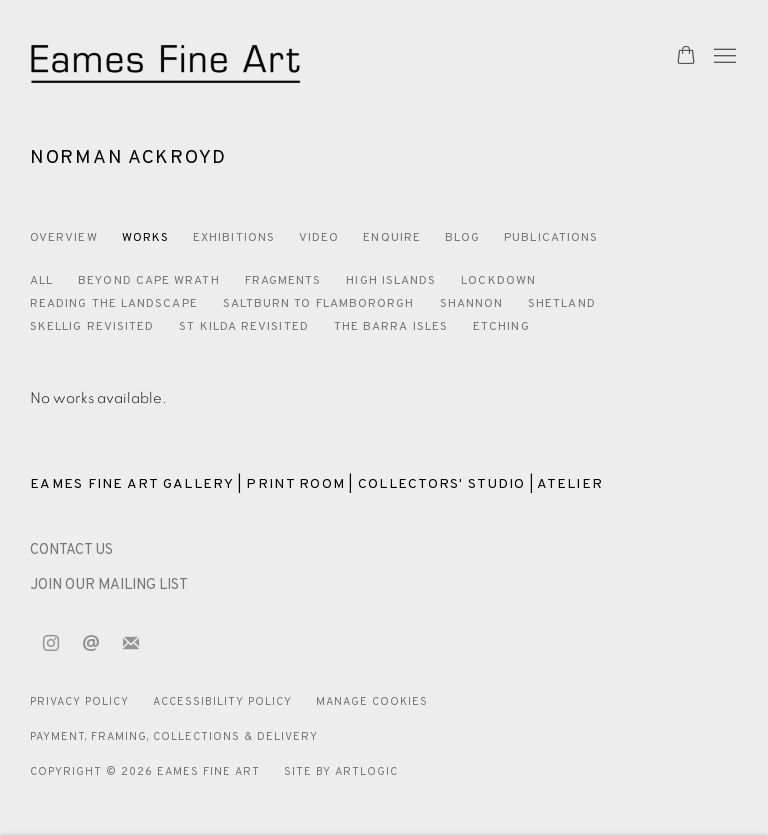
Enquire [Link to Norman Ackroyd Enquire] (392, 238)
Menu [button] (723, 57)
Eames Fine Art (170, 56)
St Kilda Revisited (243, 327)
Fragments (283, 281)
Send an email (91, 644)
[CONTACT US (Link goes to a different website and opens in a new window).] (71, 550)
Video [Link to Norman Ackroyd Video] (319, 238)
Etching (501, 327)
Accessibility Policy (222, 702)
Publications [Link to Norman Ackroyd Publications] (551, 238)
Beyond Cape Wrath (148, 281)
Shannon (472, 304)
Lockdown (498, 281)
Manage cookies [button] (372, 702)
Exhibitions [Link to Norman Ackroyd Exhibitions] (234, 238)
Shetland (562, 304)
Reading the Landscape (114, 304)
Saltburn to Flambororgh (319, 304)
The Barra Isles (391, 327)
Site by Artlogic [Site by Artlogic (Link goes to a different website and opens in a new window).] (341, 772)
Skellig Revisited (92, 327)
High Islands (391, 281)
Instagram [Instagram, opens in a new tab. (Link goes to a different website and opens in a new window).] (51, 644)
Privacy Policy (79, 702)
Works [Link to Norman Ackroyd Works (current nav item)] (145, 238)
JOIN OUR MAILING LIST (109, 585)
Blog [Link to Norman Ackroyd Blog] (462, 238)
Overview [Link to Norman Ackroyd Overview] (64, 238)
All (41, 281)
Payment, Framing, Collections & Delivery (174, 737)
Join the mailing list (131, 644)
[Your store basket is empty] (686, 57)
